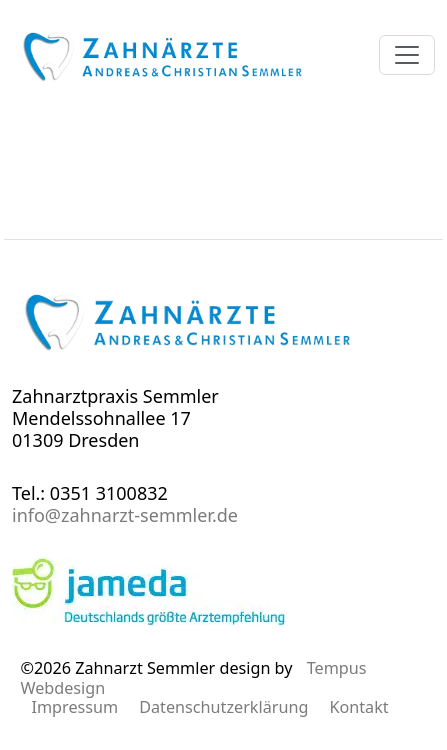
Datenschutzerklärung (223, 707)
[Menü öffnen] (407, 55)
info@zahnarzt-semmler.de (125, 515)
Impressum (74, 707)
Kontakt (358, 707)
